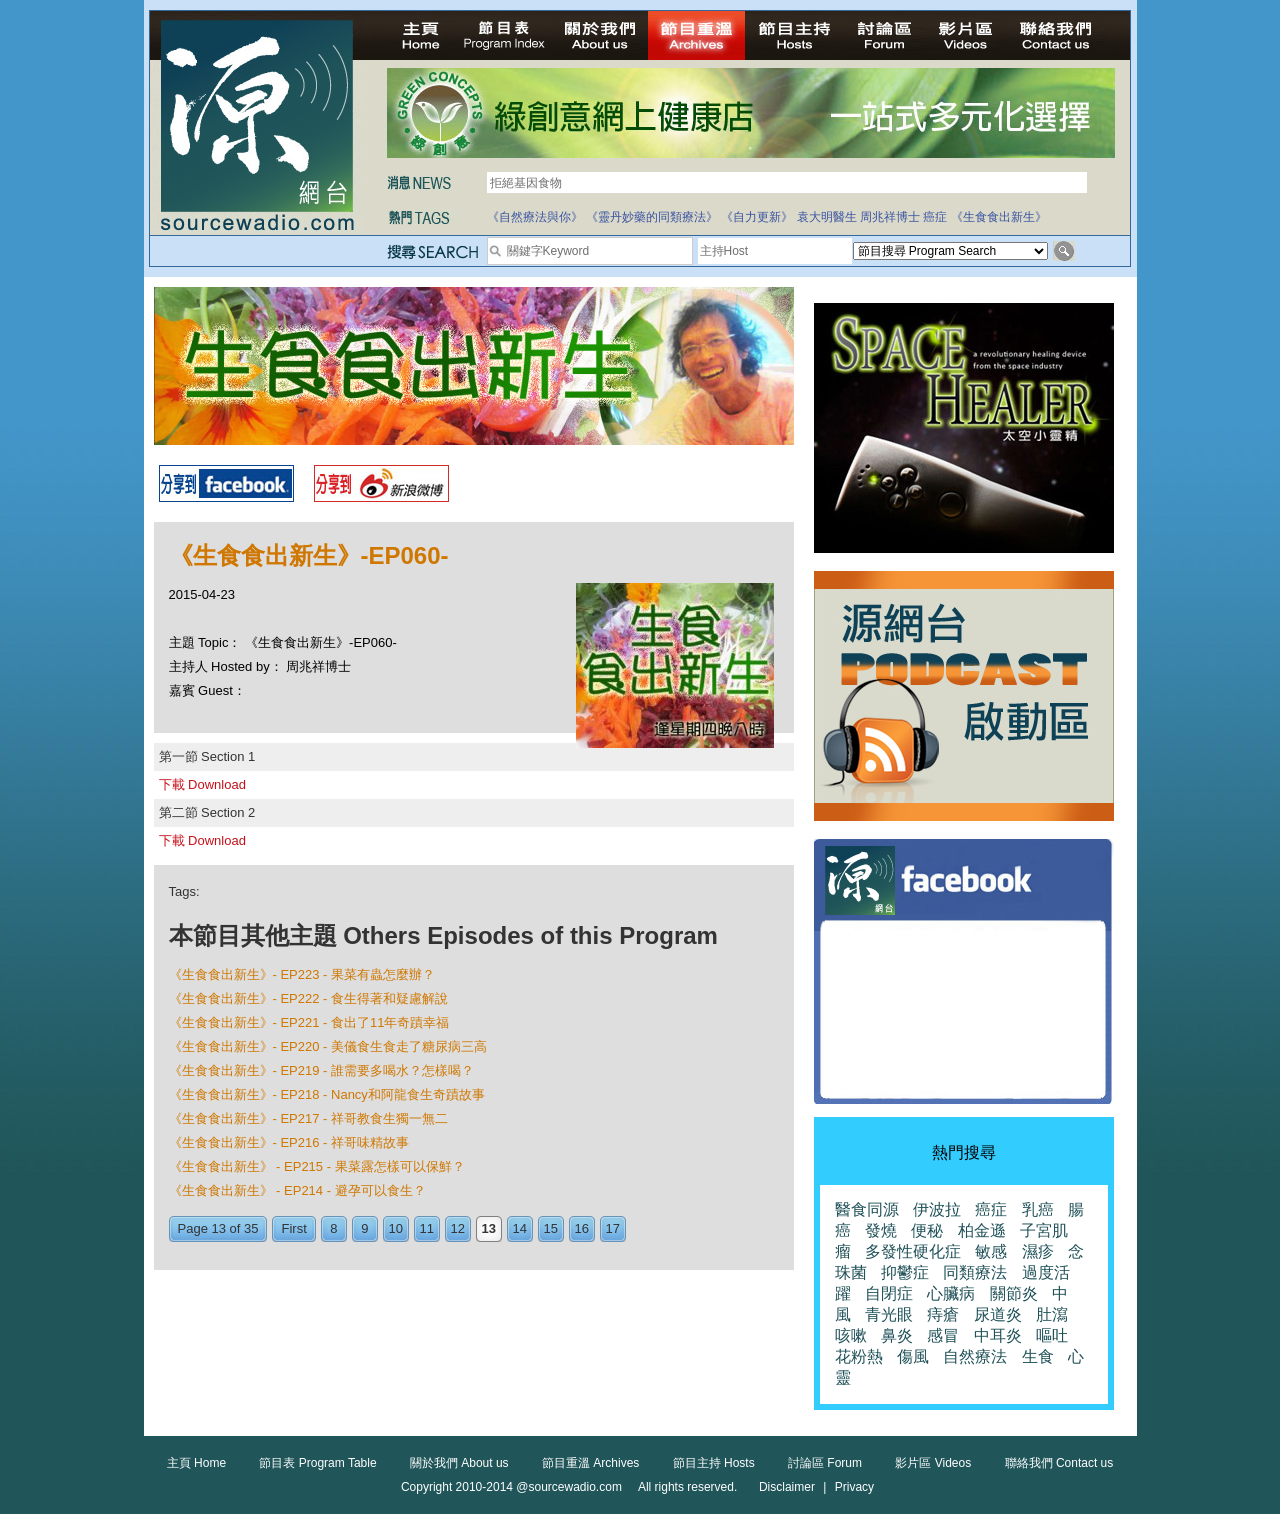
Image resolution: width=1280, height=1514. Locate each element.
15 (551, 1228)
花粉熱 (859, 1356)
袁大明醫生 (827, 217)
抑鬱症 (905, 1272)
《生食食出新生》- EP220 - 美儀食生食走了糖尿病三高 (328, 1046)
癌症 (935, 217)
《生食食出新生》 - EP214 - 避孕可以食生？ (297, 1190)
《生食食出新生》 (999, 217)
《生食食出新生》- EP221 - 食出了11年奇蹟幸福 (309, 1022)
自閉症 (889, 1293)
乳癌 (1038, 1209)
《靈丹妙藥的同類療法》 (652, 217)
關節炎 (1014, 1293)
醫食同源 (867, 1209)
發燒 (881, 1230)
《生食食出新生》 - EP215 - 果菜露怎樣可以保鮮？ (317, 1166)
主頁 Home (196, 1463)
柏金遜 (982, 1230)
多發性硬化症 (913, 1251)
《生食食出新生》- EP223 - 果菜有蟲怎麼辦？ (302, 974)
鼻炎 (897, 1335)
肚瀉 (1052, 1314)
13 (489, 1228)
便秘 (927, 1230)
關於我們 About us (459, 1463)
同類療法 (975, 1272)
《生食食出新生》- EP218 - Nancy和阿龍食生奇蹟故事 (327, 1094)
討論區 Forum (825, 1463)
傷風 (913, 1356)
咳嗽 (851, 1335)
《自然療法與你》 (535, 217)
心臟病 (951, 1293)
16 (582, 1228)
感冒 (943, 1335)
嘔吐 (1052, 1335)
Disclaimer (787, 1487)
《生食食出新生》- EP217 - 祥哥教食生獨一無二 (309, 1118)
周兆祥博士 (890, 217)
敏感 (991, 1251)
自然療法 (975, 1356)
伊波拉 (937, 1209)
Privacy (854, 1487)
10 (396, 1228)
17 (613, 1228)
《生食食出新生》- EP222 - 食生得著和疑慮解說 (309, 998)
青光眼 (889, 1314)
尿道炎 (998, 1314)
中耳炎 (998, 1335)
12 (458, 1228)
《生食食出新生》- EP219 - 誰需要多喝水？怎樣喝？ (322, 1070)
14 (520, 1228)
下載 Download (202, 784)
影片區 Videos (933, 1463)
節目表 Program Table (317, 1463)
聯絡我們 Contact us (1059, 1463)
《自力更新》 (757, 217)
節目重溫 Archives (590, 1463)
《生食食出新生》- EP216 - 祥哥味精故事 (289, 1142)
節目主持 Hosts (714, 1463)
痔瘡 (943, 1314)
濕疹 (1038, 1251)
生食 (1038, 1356)
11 (427, 1228)
